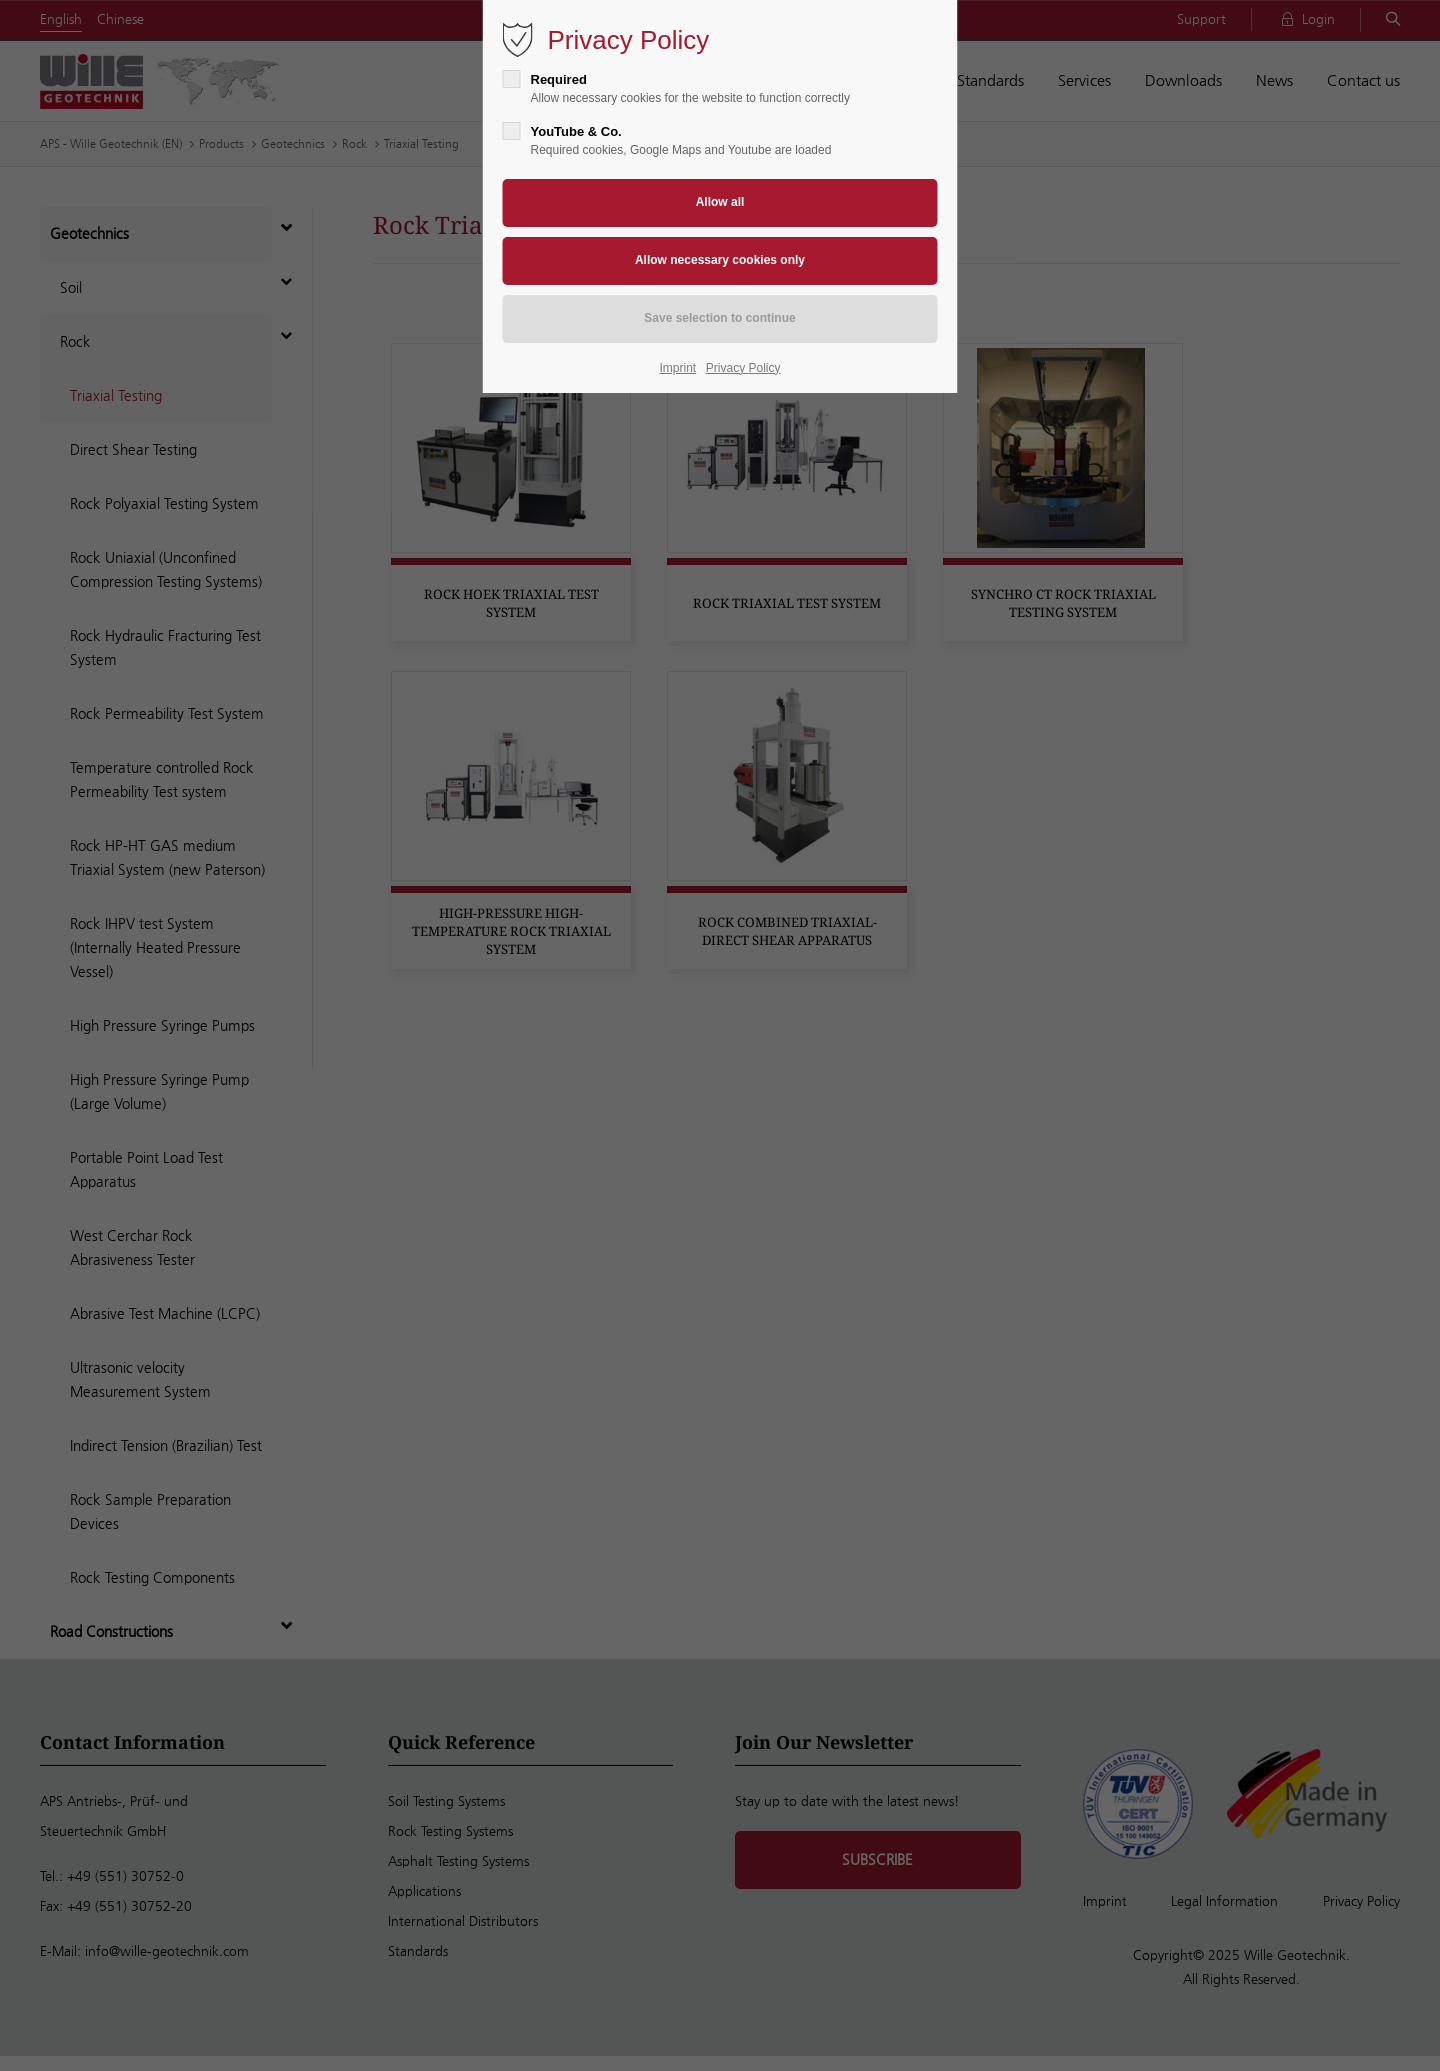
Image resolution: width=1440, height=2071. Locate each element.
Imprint (678, 368)
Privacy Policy (743, 368)
